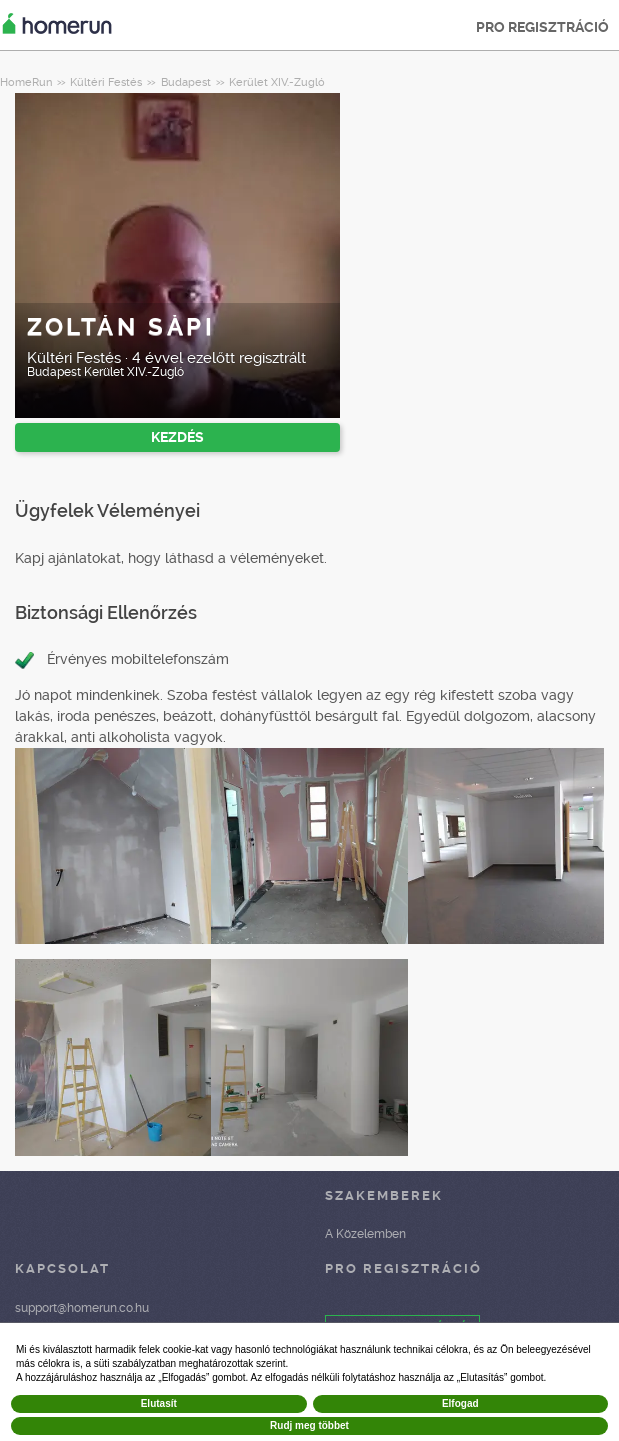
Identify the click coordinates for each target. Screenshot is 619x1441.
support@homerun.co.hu (82, 1308)
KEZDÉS (177, 437)
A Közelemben (365, 1234)
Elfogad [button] (460, 1403)
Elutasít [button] (159, 1403)
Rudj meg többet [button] (309, 1425)
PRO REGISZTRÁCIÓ (542, 27)
